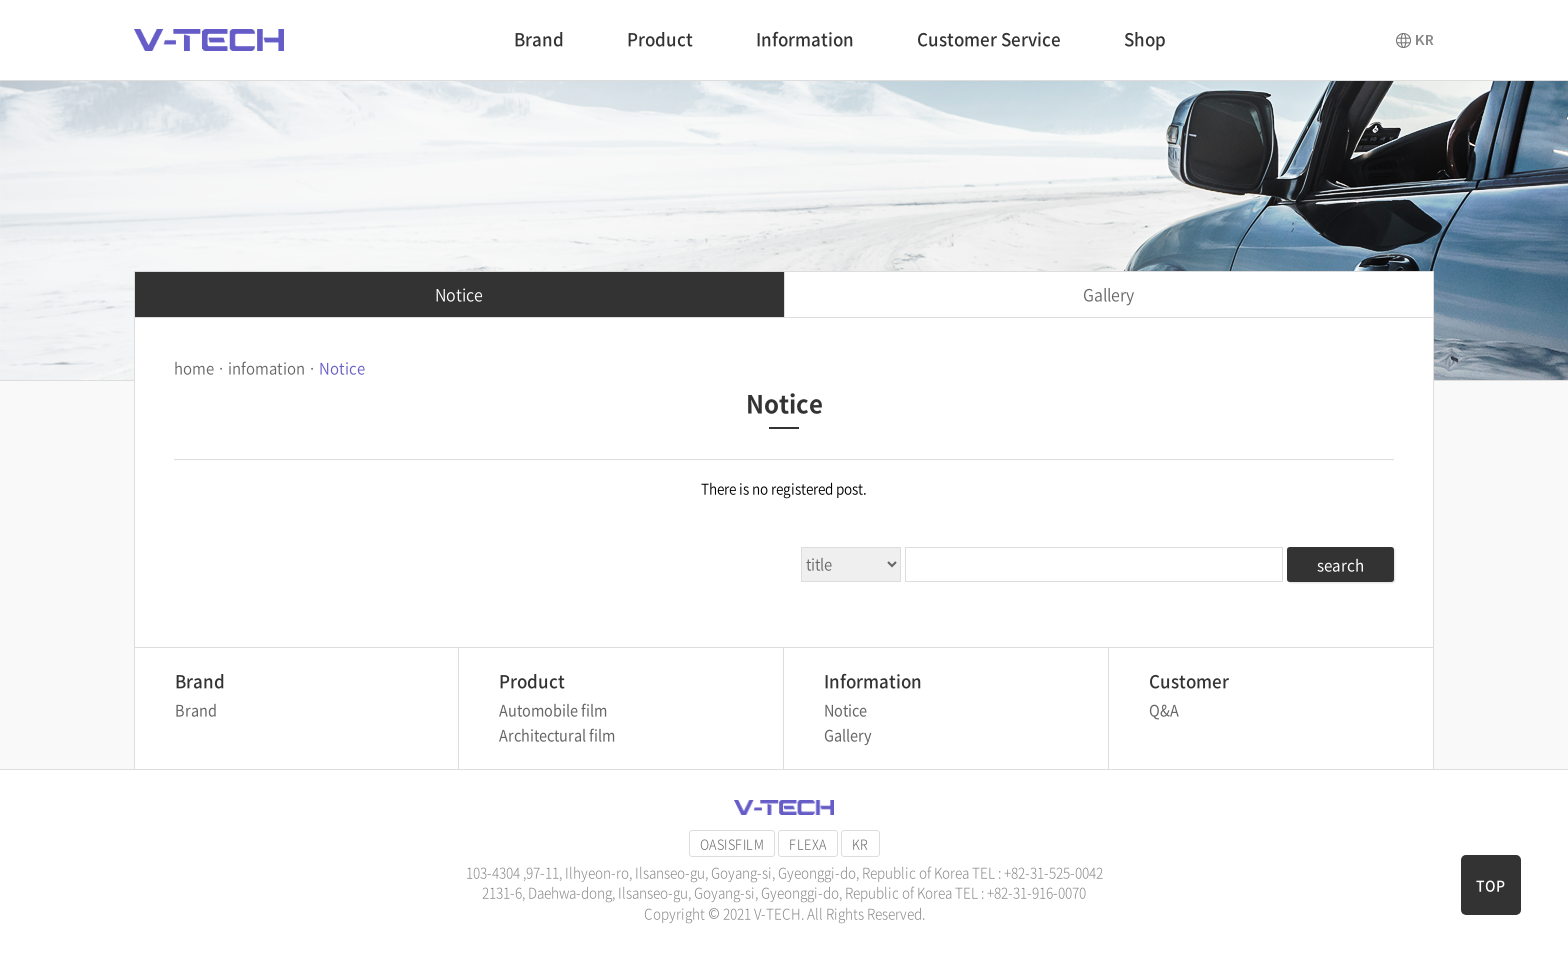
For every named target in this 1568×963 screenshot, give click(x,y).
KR (860, 843)
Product (660, 38)
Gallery (1108, 294)
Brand (539, 38)
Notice (459, 294)
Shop (1145, 38)
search (1340, 564)
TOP (1490, 885)
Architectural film (557, 735)
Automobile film (553, 710)
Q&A (1164, 710)
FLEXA (808, 843)
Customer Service (989, 38)
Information (805, 38)
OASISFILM (732, 843)
